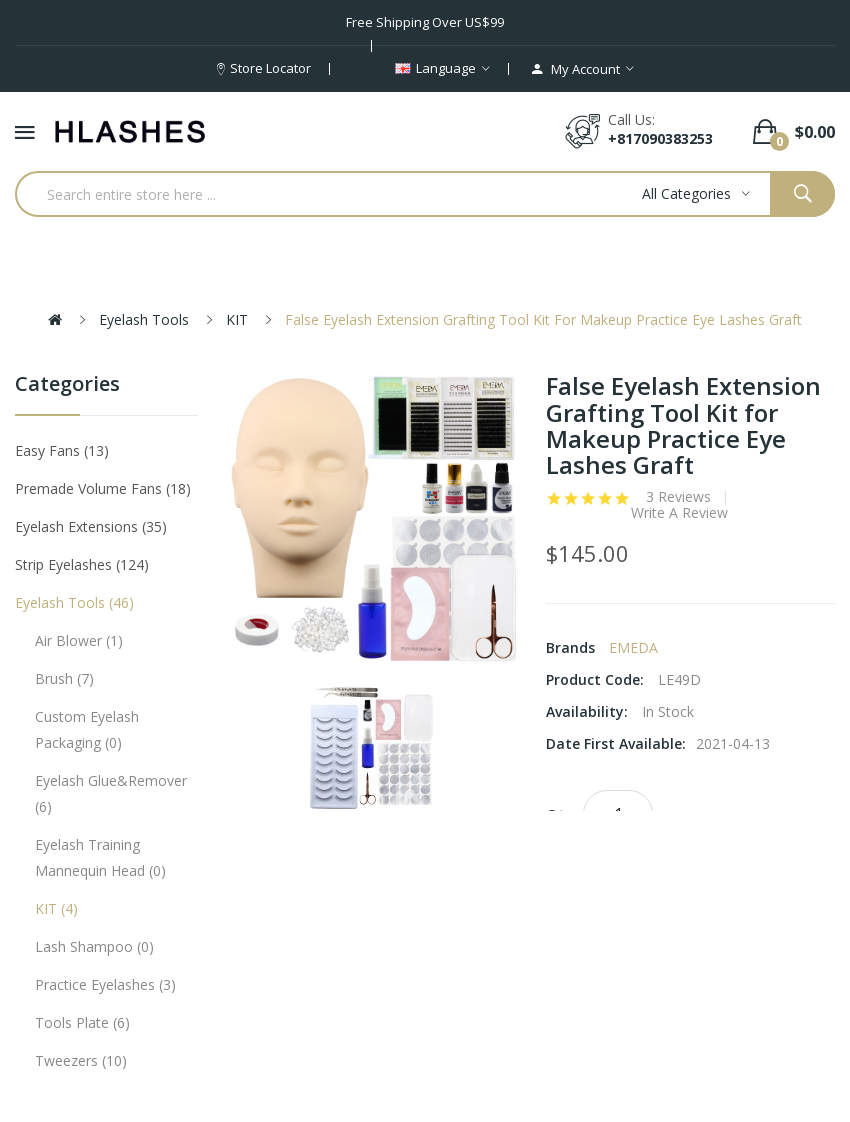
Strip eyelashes (82, 564)
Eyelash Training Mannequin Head (100, 857)
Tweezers (81, 1060)
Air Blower (79, 640)
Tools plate (82, 1022)
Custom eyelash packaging (87, 729)
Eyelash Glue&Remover (111, 793)
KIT (237, 319)
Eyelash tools (144, 319)
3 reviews (678, 497)
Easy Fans (62, 450)
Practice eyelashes (105, 984)
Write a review (679, 513)
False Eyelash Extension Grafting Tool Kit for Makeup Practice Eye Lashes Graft (543, 319)
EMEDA (633, 647)
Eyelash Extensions (91, 526)
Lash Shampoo (94, 946)
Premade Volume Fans (103, 488)
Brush (64, 678)
